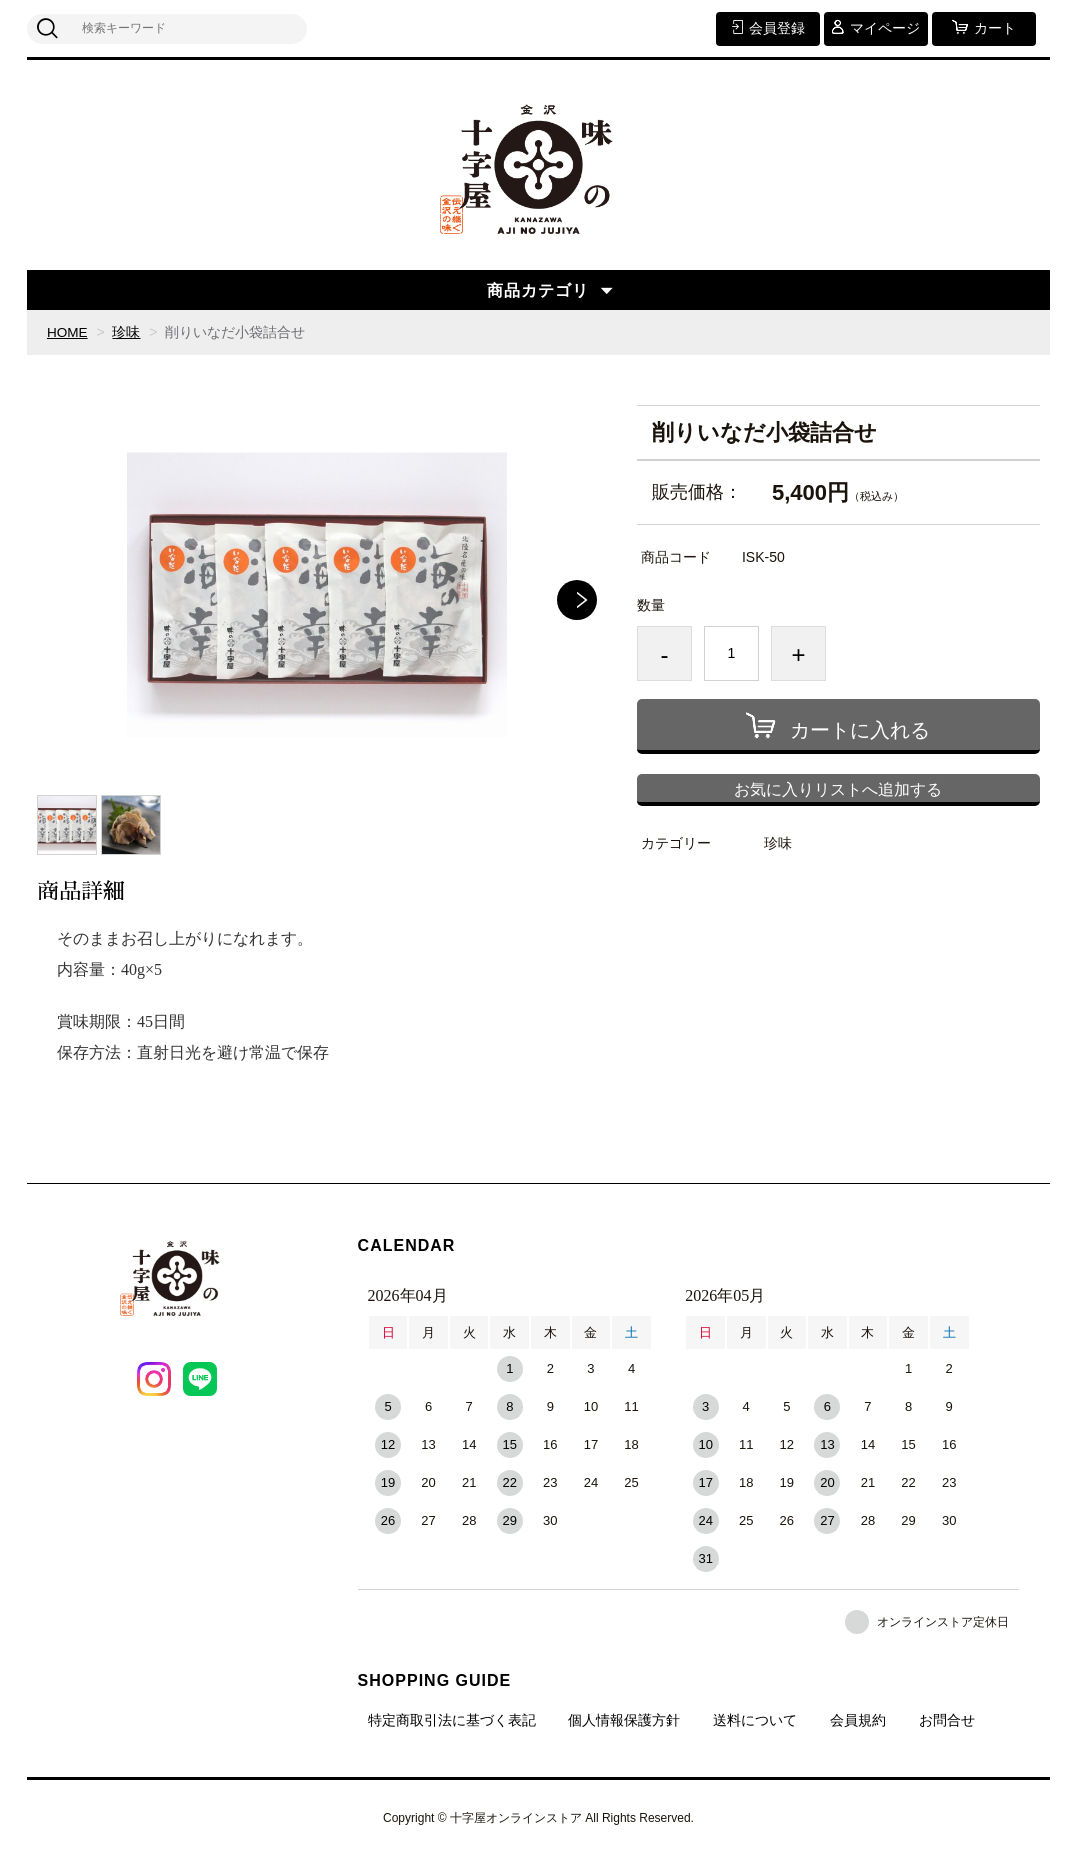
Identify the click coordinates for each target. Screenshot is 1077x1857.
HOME (68, 332)
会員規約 (858, 1720)
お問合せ (947, 1720)
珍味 (128, 332)
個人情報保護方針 (624, 1720)
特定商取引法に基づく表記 (452, 1720)
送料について (755, 1720)
